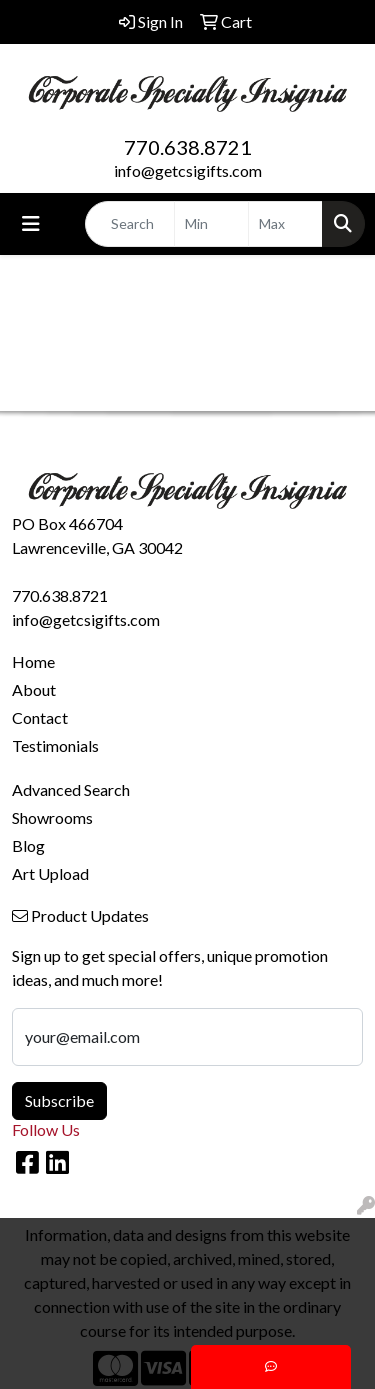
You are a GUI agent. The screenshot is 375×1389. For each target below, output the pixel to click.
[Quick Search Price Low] (211, 224)
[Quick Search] (130, 224)
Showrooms (52, 817)
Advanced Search (71, 789)
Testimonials (55, 745)
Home (33, 661)
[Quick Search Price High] (285, 224)
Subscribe (59, 1100)
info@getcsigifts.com (188, 170)
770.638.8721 (188, 147)
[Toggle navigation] (31, 223)
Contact (40, 717)
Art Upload (50, 873)
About (34, 689)
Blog (28, 845)
